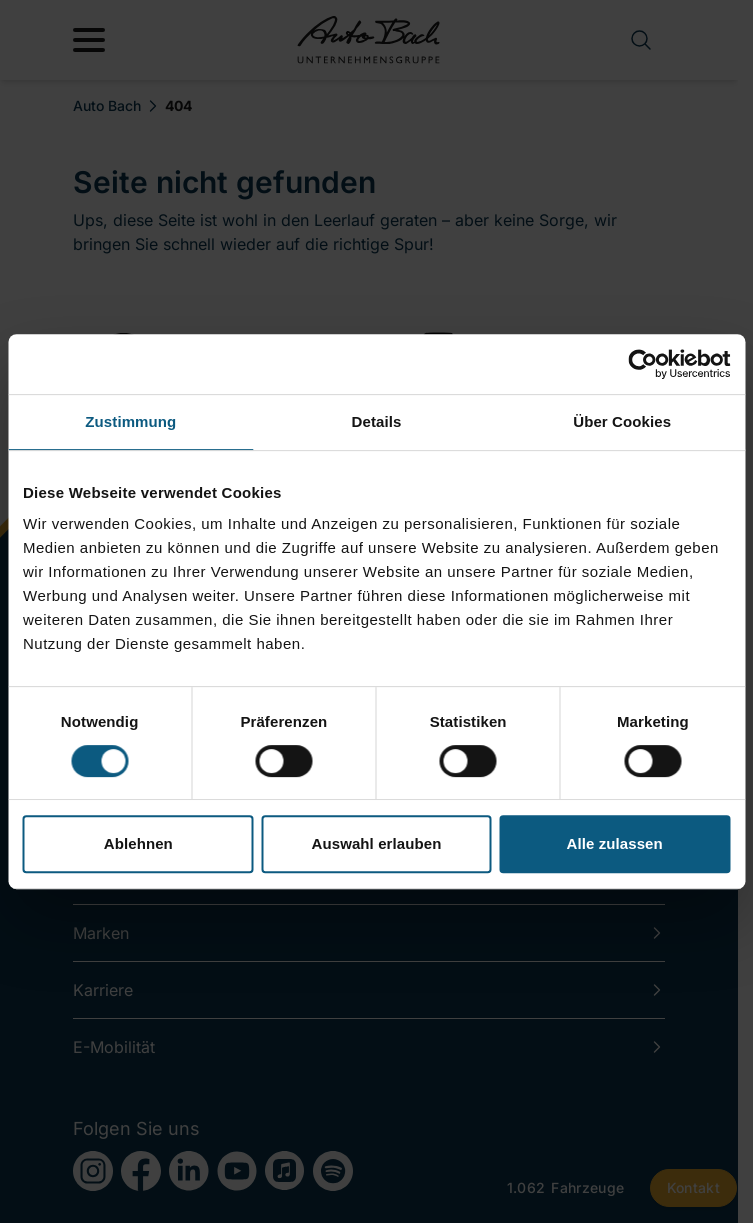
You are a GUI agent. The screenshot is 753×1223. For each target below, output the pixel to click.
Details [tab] (377, 421)
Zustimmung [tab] (130, 421)
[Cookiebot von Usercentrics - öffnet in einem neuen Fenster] (642, 364)
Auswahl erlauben (377, 843)
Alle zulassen (614, 843)
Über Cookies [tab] (622, 421)
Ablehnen (138, 843)
